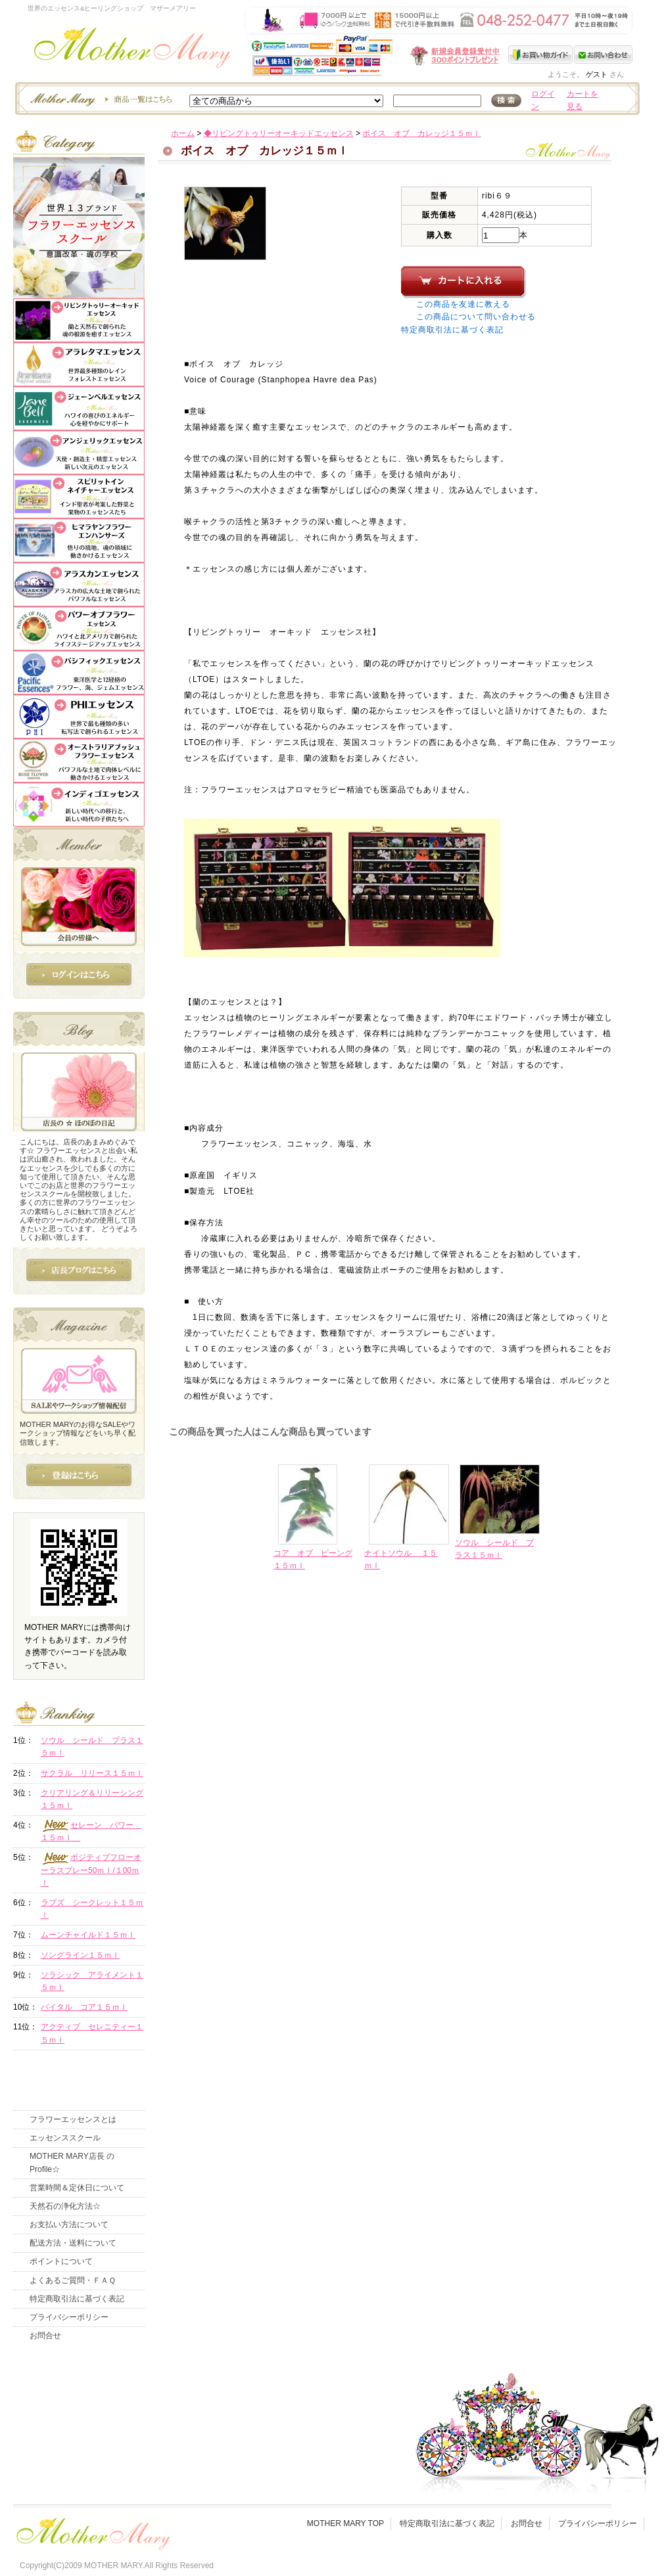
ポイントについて (61, 2261)
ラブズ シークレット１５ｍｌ (92, 1909)
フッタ (92, 2530)
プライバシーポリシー (69, 2317)
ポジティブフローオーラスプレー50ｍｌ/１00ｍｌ (91, 1870)
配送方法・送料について (73, 2243)
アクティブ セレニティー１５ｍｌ (92, 2033)
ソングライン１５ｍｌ (80, 1955)
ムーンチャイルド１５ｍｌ (88, 1934)
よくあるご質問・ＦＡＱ (73, 2280)
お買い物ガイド (541, 54)
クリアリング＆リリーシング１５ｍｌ (92, 1799)
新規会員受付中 (377, 55)
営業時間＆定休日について (77, 2187)
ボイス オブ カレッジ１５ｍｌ (421, 133)
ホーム (183, 133)
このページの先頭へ (523, 1670)
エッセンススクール (65, 2137)
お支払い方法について (69, 2224)
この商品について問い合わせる (476, 316)
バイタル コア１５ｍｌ (84, 2007)
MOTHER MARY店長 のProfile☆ (72, 2162)
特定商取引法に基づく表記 (452, 329)
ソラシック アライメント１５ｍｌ (92, 1981)
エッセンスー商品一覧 (99, 98)
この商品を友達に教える (463, 304)
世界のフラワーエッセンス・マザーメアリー (132, 51)
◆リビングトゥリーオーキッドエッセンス (279, 133)
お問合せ (45, 2335)
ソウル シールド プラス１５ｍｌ (92, 1746)
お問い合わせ (603, 54)
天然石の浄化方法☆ (65, 2206)
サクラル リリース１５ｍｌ (92, 1773)
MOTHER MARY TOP (345, 2523)
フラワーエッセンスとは (73, 2119)
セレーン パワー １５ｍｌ (91, 1831)
